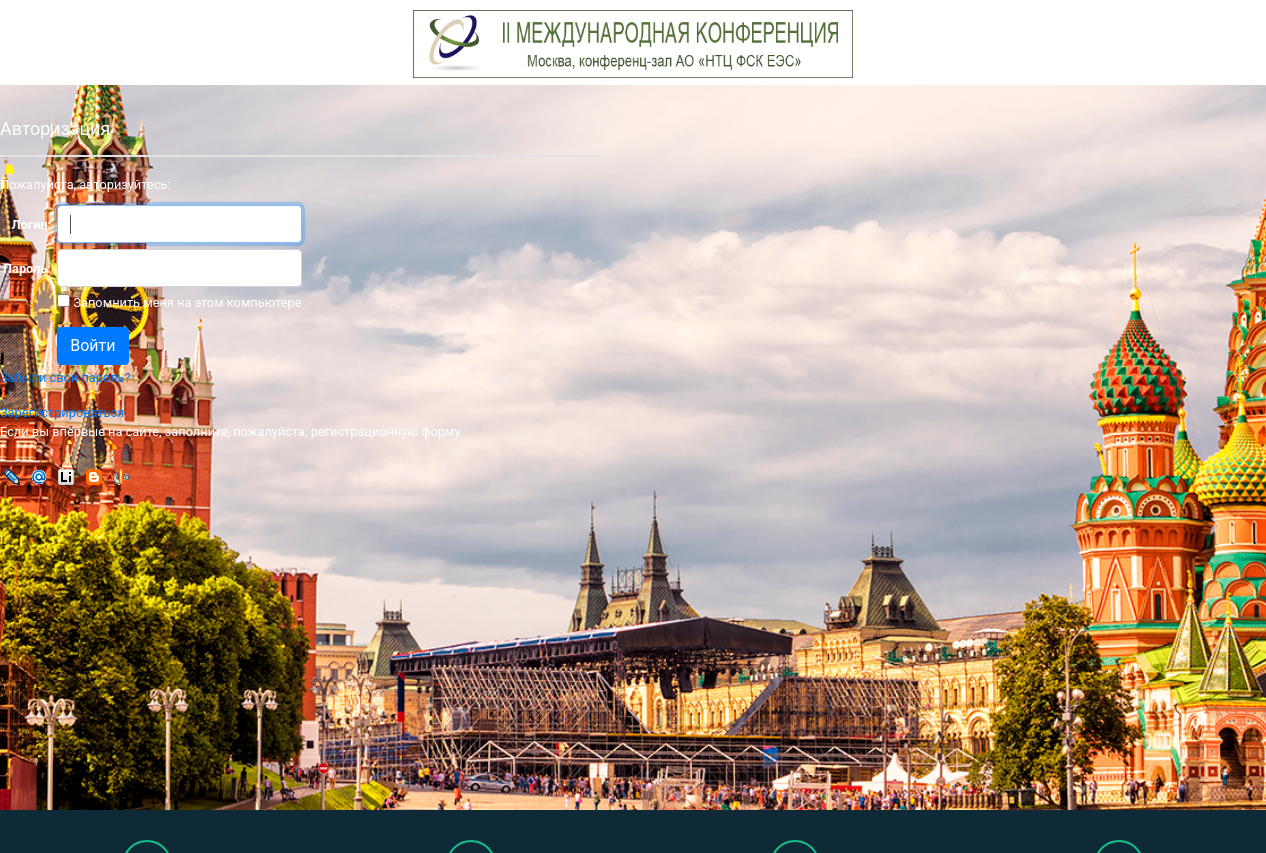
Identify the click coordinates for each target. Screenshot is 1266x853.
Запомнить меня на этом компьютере (185, 302)
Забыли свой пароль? (65, 377)
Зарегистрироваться (62, 412)
